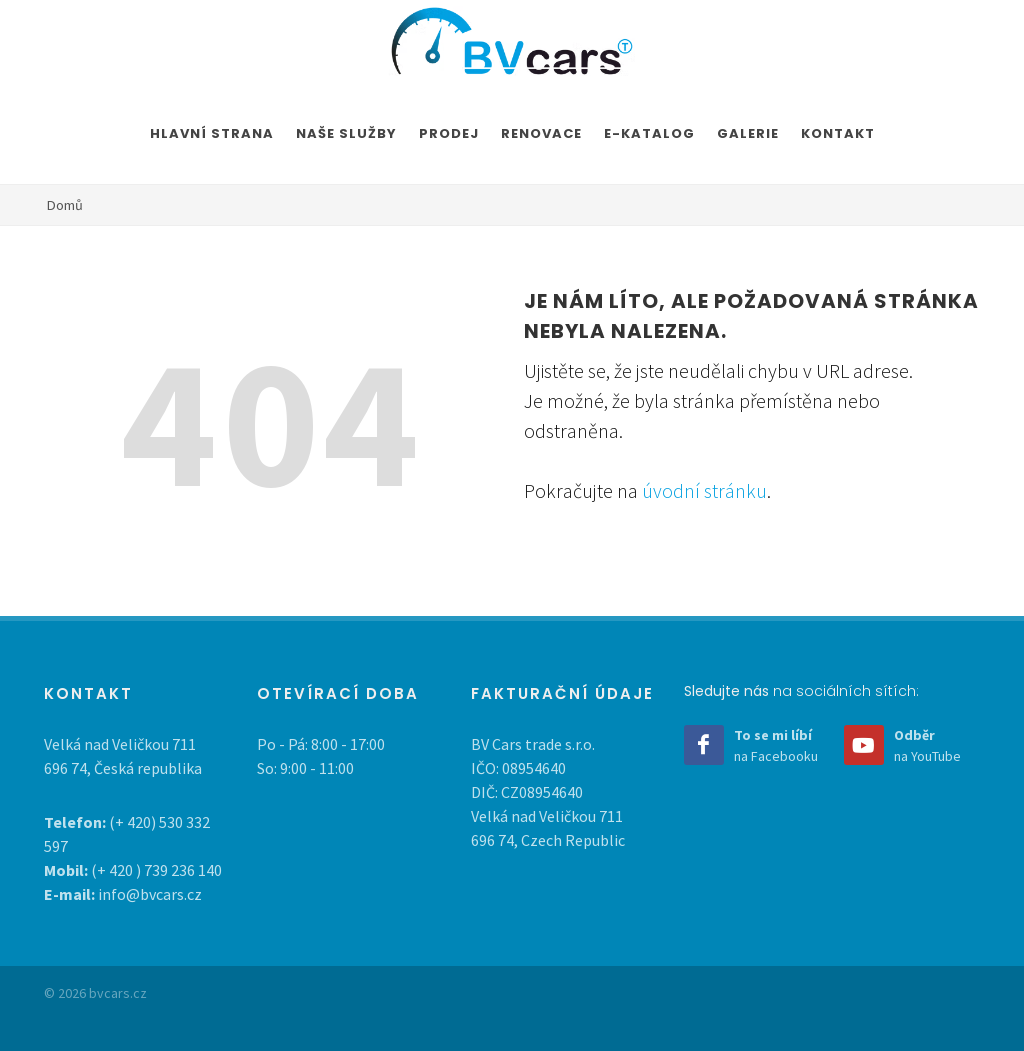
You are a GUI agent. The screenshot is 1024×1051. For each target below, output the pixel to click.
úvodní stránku (704, 490)
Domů (65, 205)
